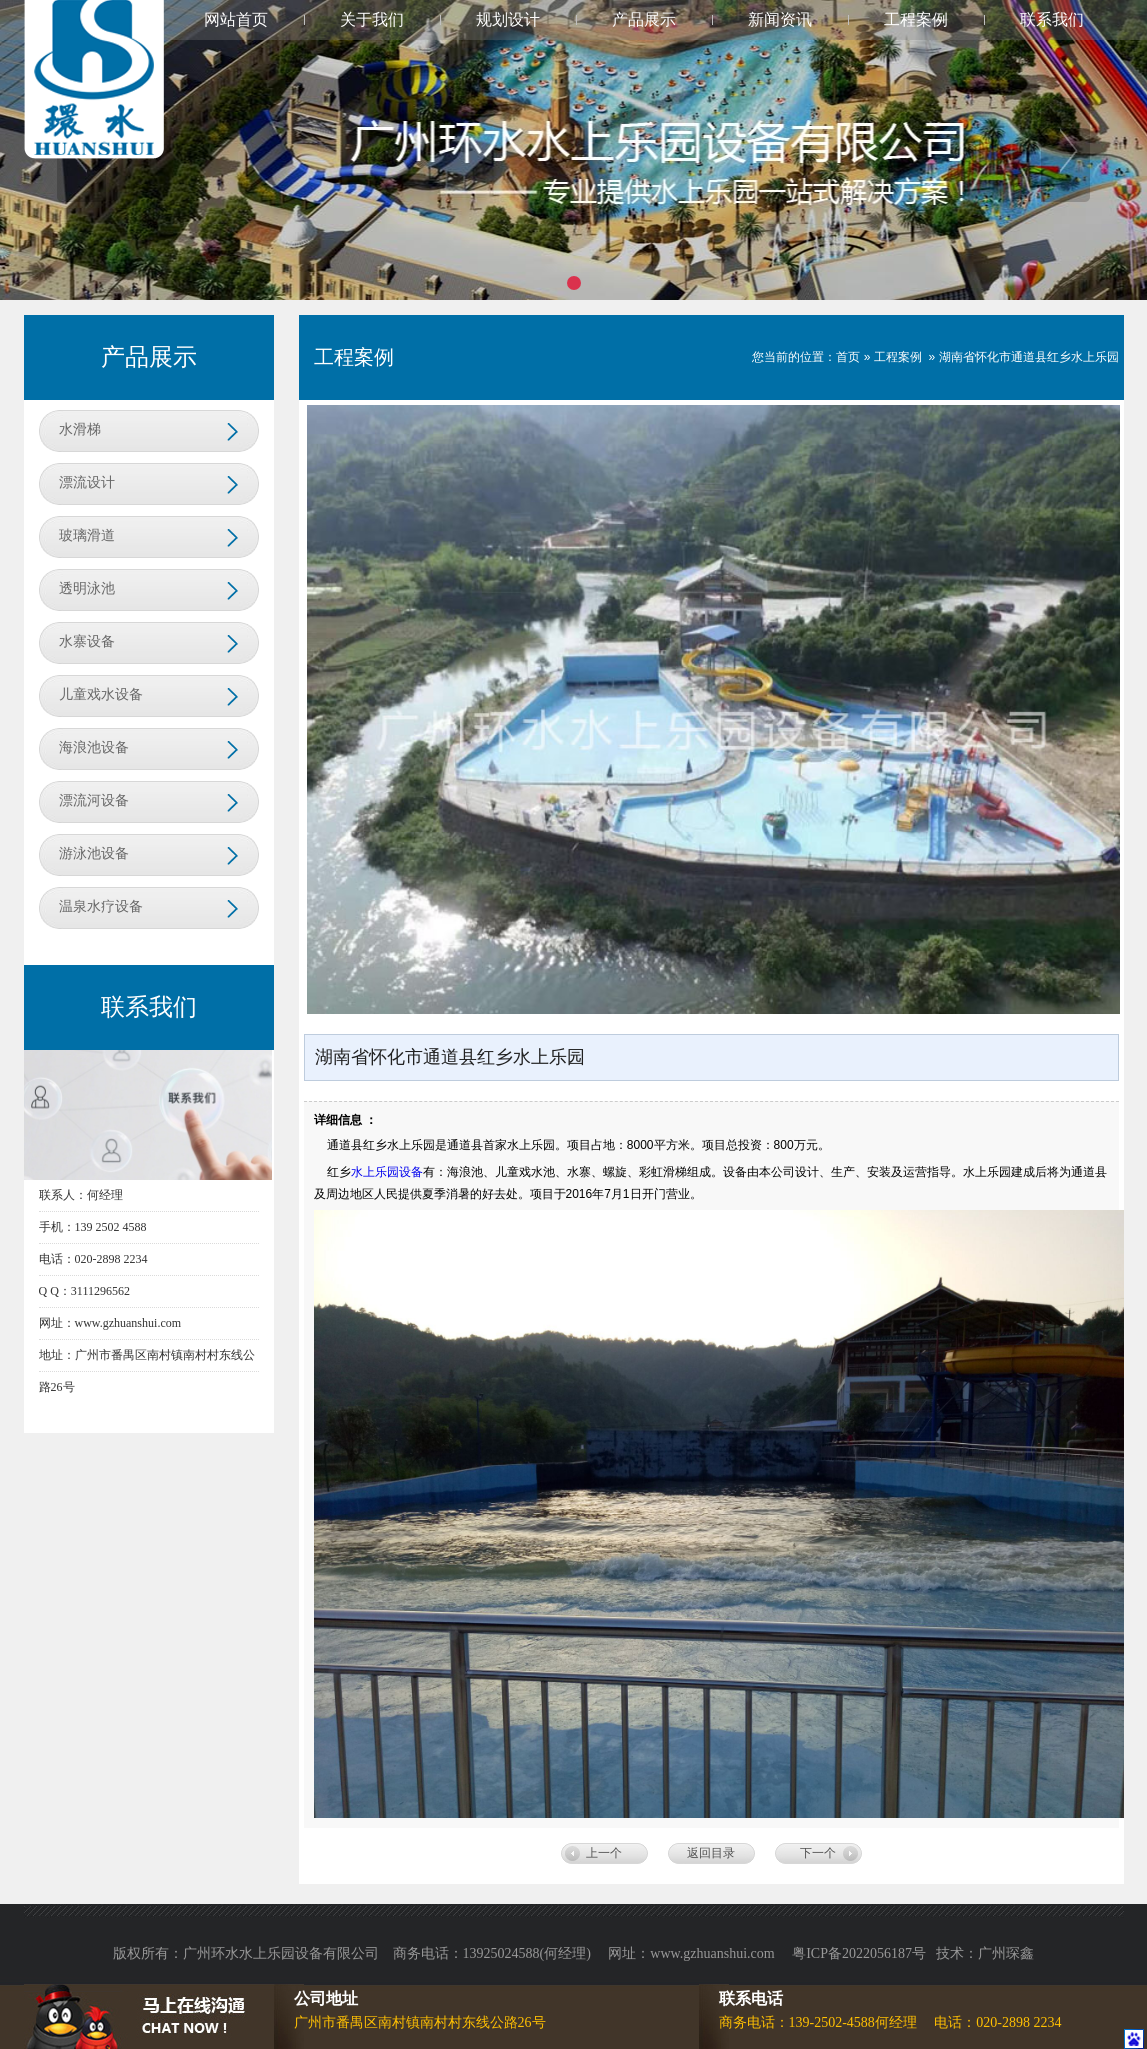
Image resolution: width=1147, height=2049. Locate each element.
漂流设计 (87, 482)
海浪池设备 (94, 747)
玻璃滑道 (87, 535)
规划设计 (508, 19)
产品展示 (644, 19)
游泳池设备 (94, 853)
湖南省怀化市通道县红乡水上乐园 (1029, 357)
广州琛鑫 (1006, 1953)
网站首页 (236, 19)
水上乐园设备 (387, 1172)
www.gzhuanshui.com (714, 1953)
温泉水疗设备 (101, 906)
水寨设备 (87, 641)
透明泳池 (87, 588)
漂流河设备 (94, 800)
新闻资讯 (780, 19)
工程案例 (916, 19)
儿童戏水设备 (101, 694)
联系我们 (1052, 19)
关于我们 (372, 19)
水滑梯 (80, 429)
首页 (848, 357)
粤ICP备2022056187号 (859, 1953)
